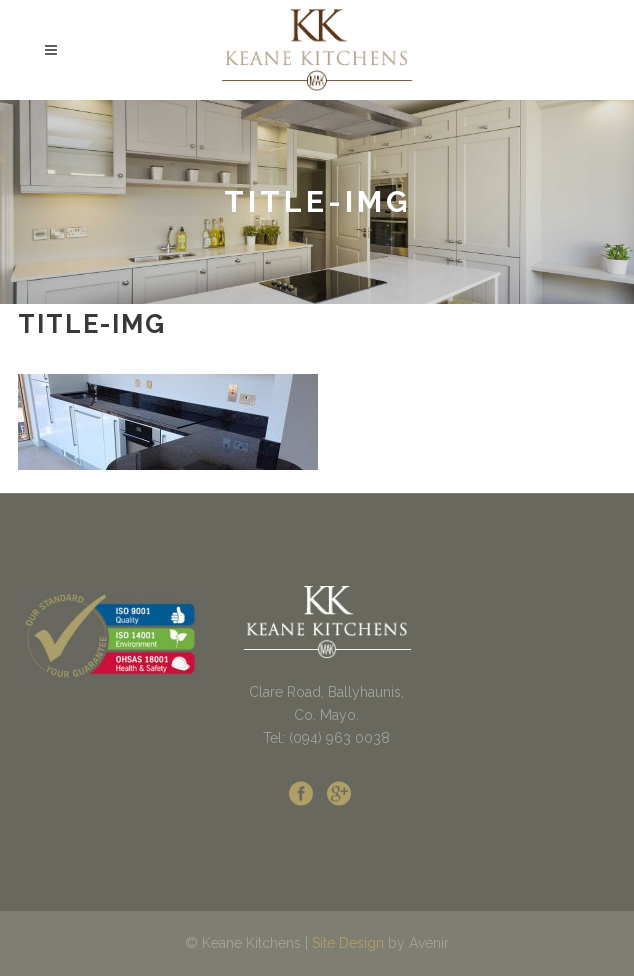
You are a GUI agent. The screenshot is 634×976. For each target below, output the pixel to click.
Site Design (348, 943)
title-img (92, 324)
